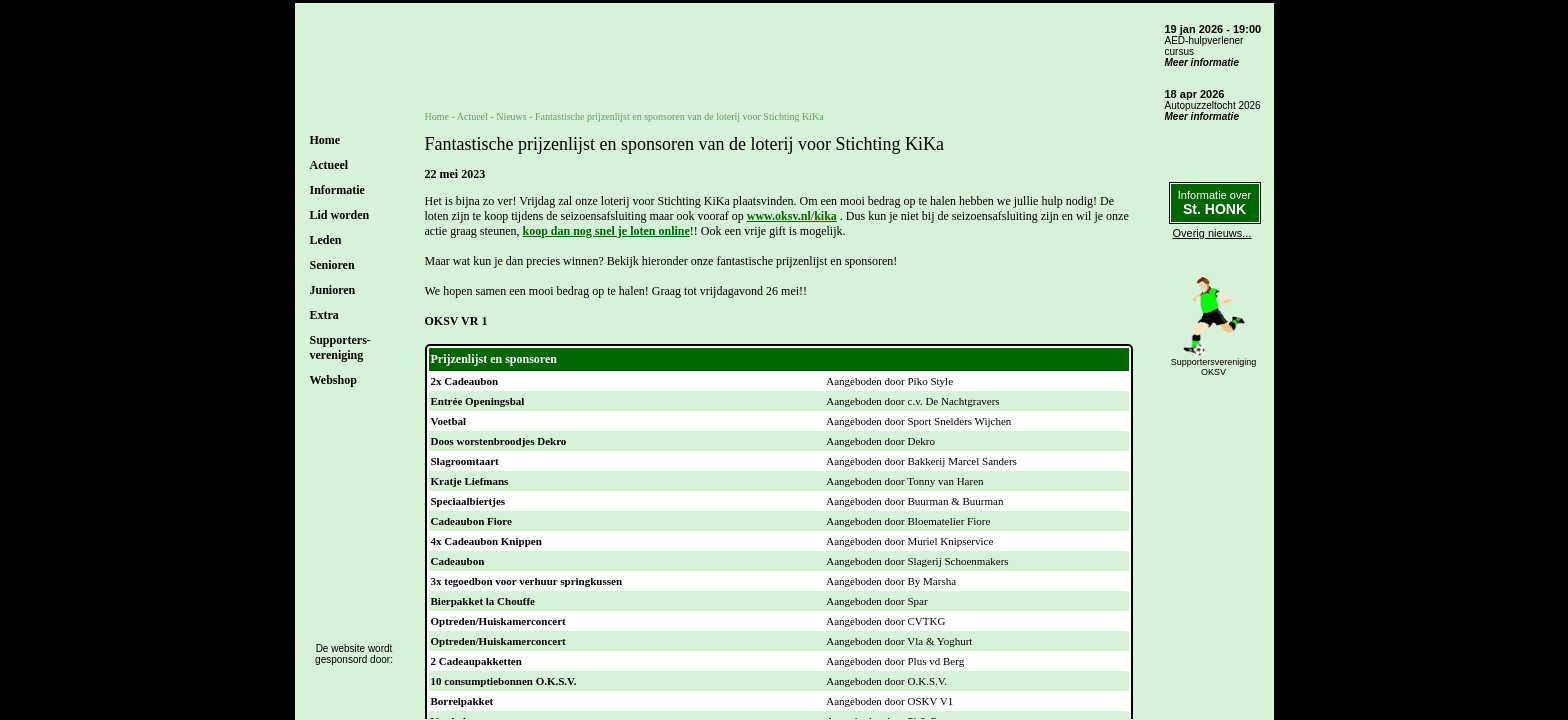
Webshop (333, 380)
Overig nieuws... (1212, 233)
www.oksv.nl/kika (792, 216)
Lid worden (340, 215)
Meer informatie (1202, 62)
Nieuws (511, 116)
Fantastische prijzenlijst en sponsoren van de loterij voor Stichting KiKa (679, 116)
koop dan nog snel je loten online (605, 231)
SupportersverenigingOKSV (1214, 367)
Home (325, 140)
